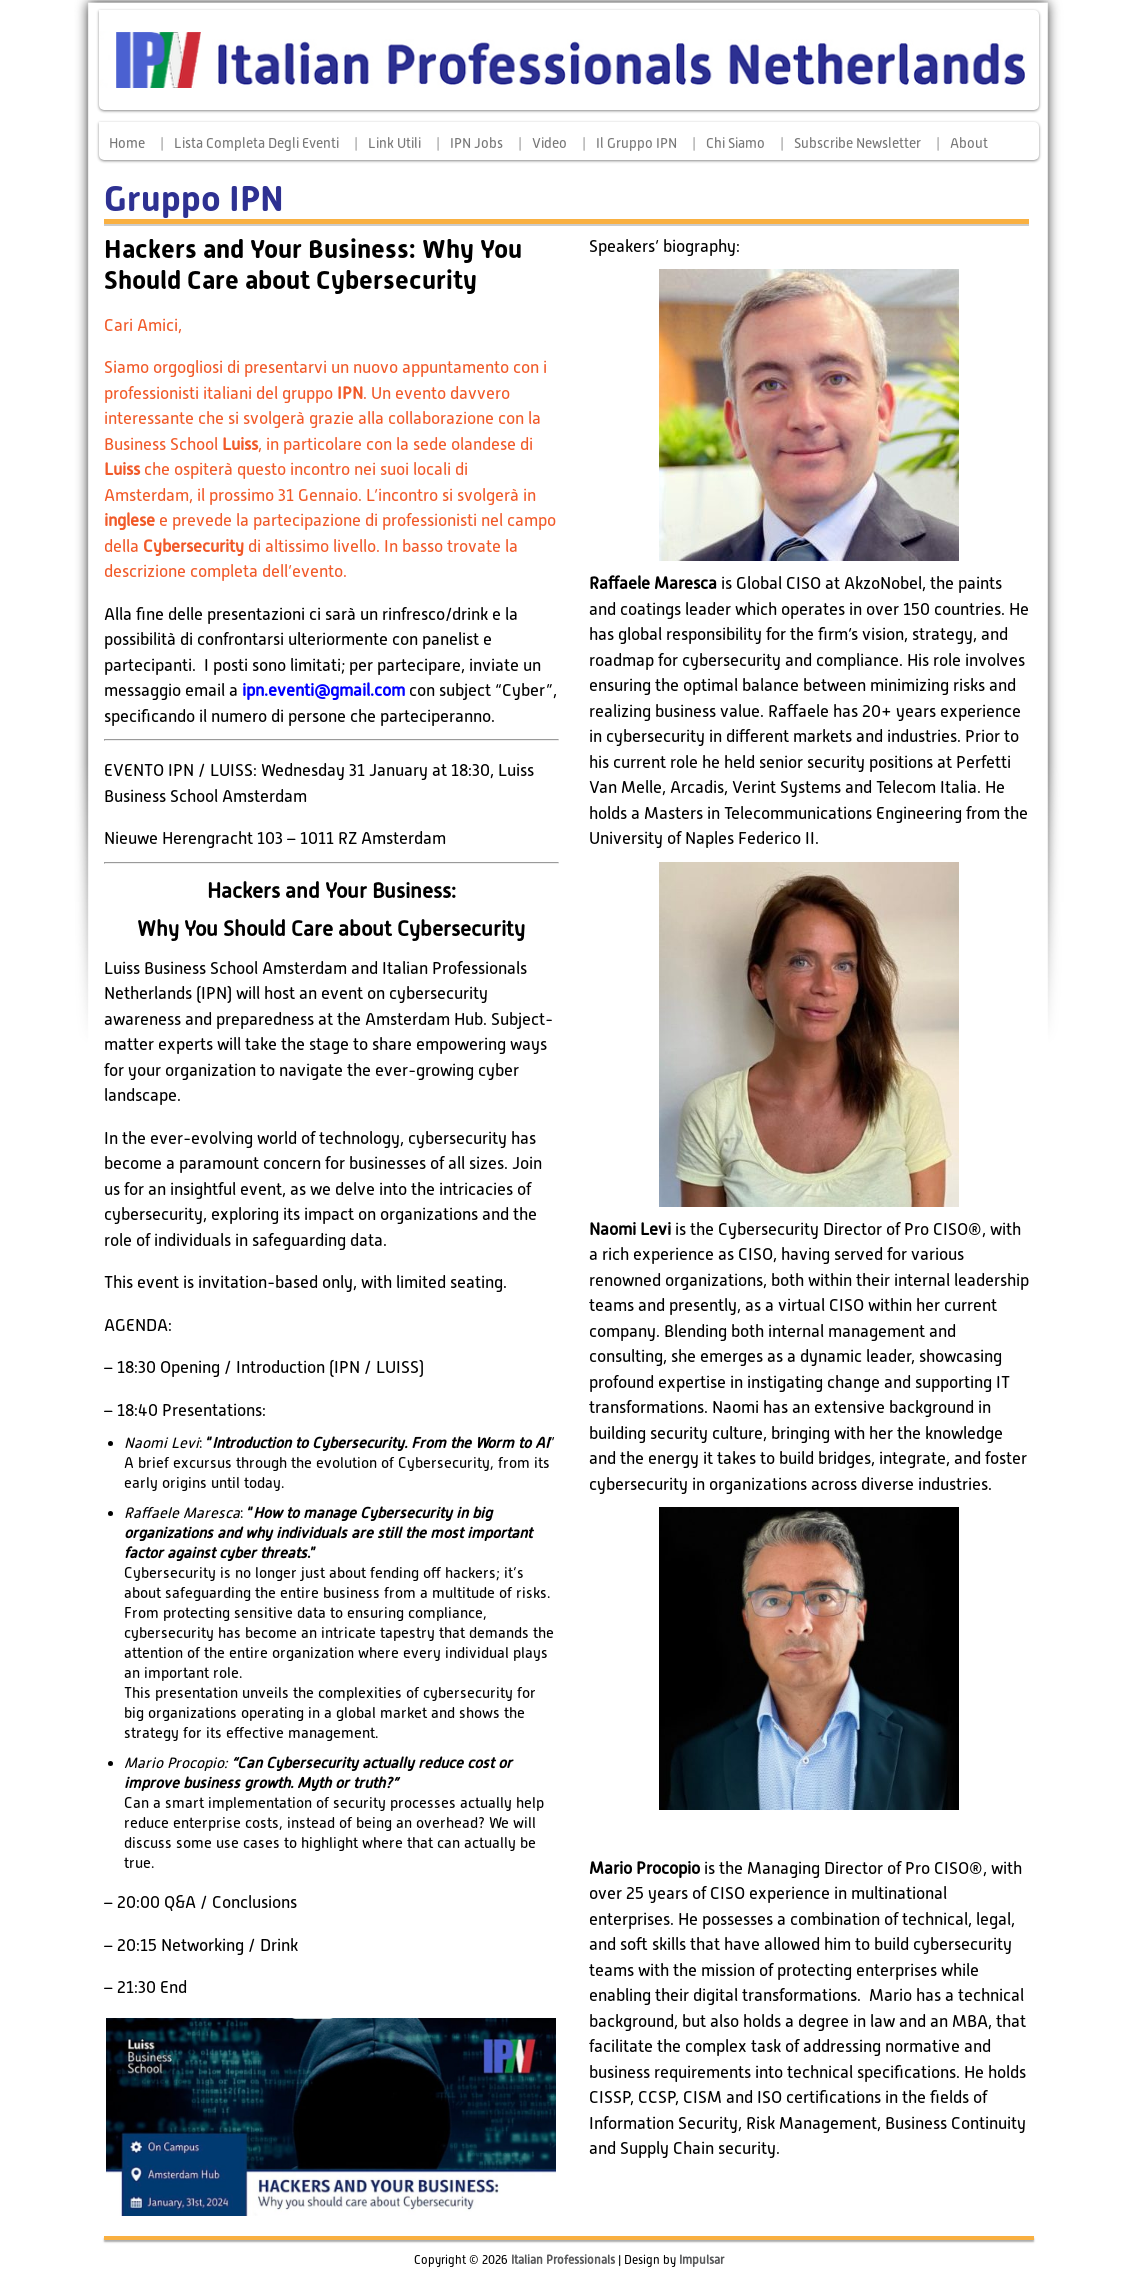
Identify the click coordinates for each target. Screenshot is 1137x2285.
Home (127, 143)
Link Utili (394, 143)
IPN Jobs (476, 143)
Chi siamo (735, 143)
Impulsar (701, 2260)
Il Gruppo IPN (636, 143)
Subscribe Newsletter (857, 143)
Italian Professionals (563, 2260)
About (969, 143)
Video (549, 143)
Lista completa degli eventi (256, 143)
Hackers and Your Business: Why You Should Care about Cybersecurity (313, 264)
